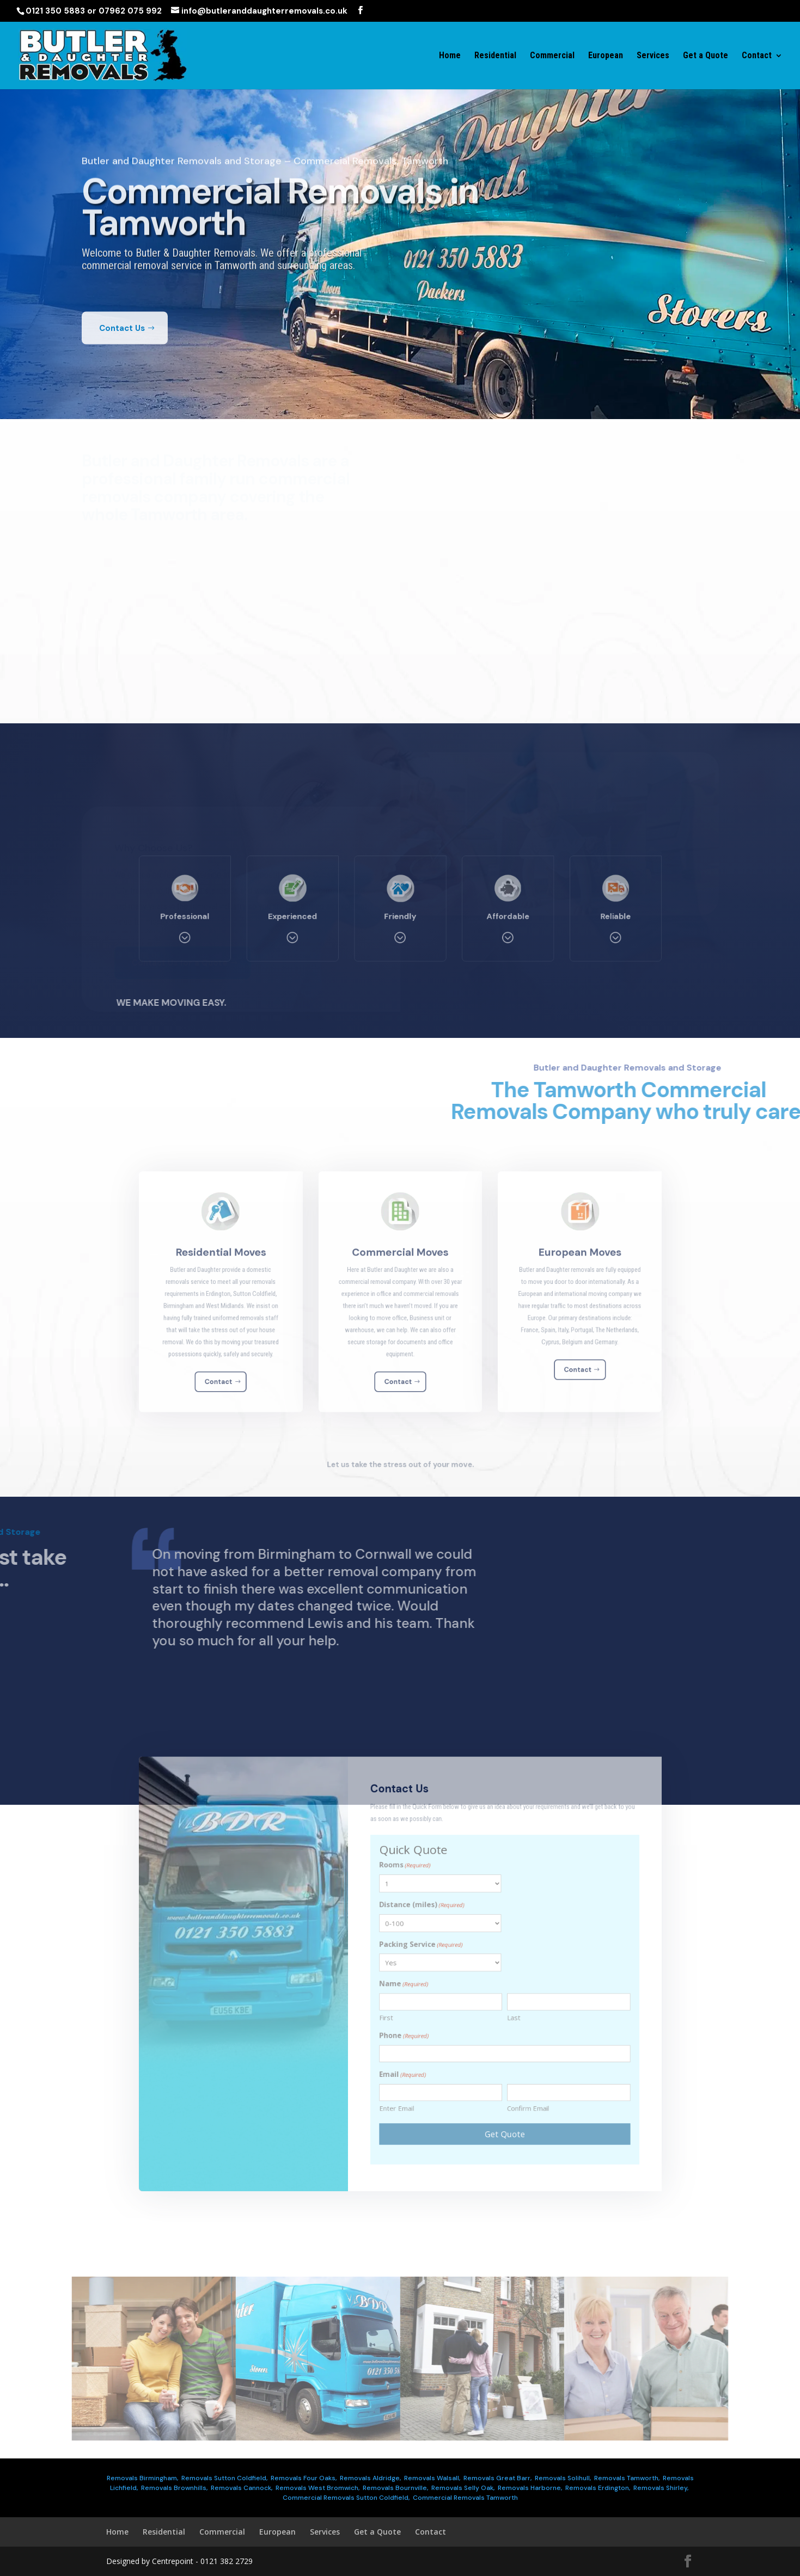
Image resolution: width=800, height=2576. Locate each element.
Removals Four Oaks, (304, 2478)
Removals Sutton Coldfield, (224, 2478)
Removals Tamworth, (626, 2478)
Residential (495, 56)
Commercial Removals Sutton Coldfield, (346, 2497)
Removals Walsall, (432, 2478)
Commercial (552, 56)
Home (450, 56)
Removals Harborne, (530, 2487)
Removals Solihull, (563, 2478)
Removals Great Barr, (497, 2478)
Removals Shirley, (660, 2487)
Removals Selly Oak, (462, 2487)
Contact (757, 56)
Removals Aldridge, (370, 2478)
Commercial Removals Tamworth (465, 2497)
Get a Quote (705, 56)
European (605, 56)
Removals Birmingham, (142, 2478)
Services (653, 56)
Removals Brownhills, (174, 2487)
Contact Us (122, 356)
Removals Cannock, (241, 2487)
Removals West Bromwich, (317, 2487)
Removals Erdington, (597, 2487)
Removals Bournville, (395, 2487)
